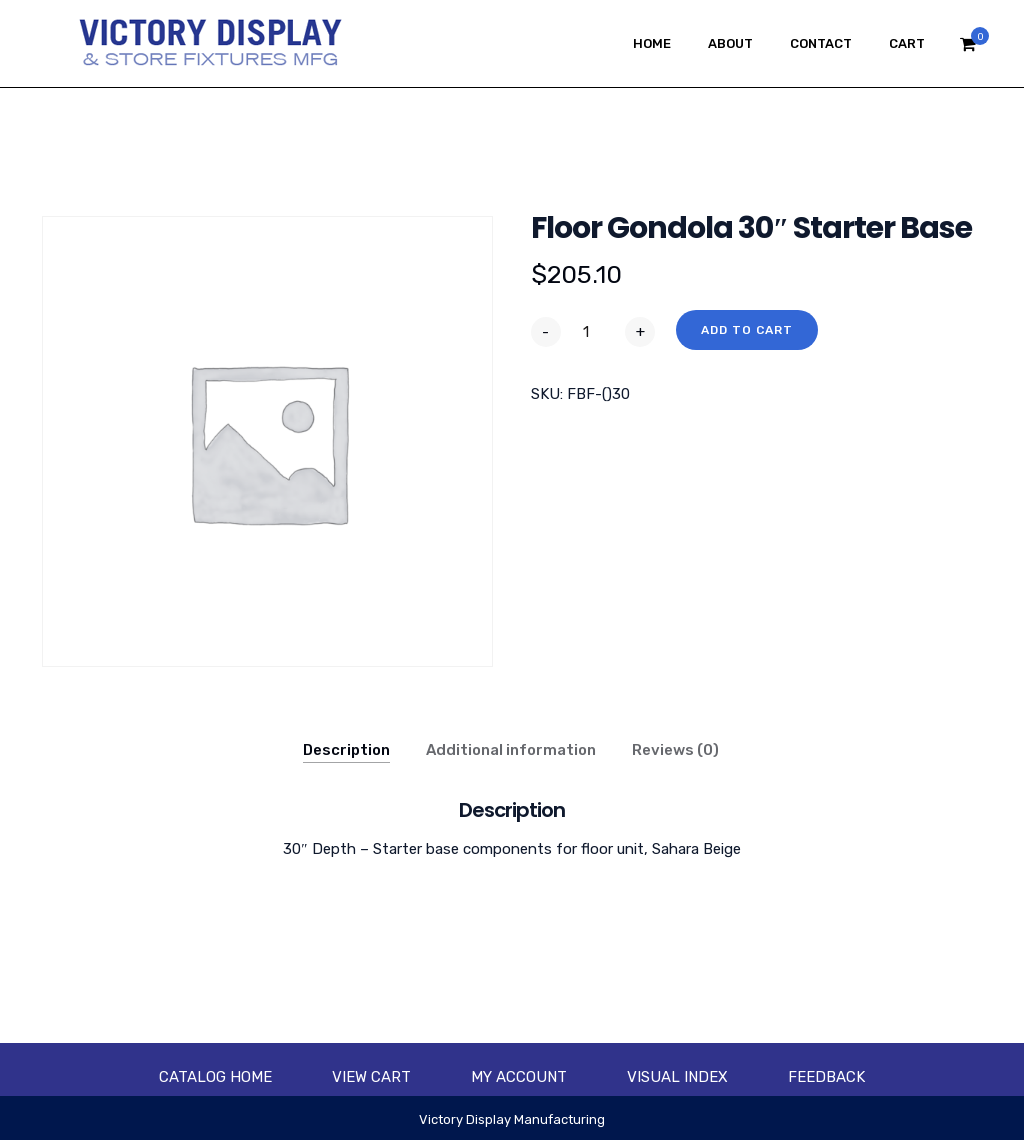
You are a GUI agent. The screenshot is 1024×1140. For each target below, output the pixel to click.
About (730, 43)
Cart (907, 43)
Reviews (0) (675, 750)
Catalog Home (215, 1077)
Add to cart (747, 330)
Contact (821, 43)
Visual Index (677, 1077)
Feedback (826, 1077)
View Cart (371, 1077)
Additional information (511, 750)
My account (519, 1077)
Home (652, 43)
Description (346, 750)
